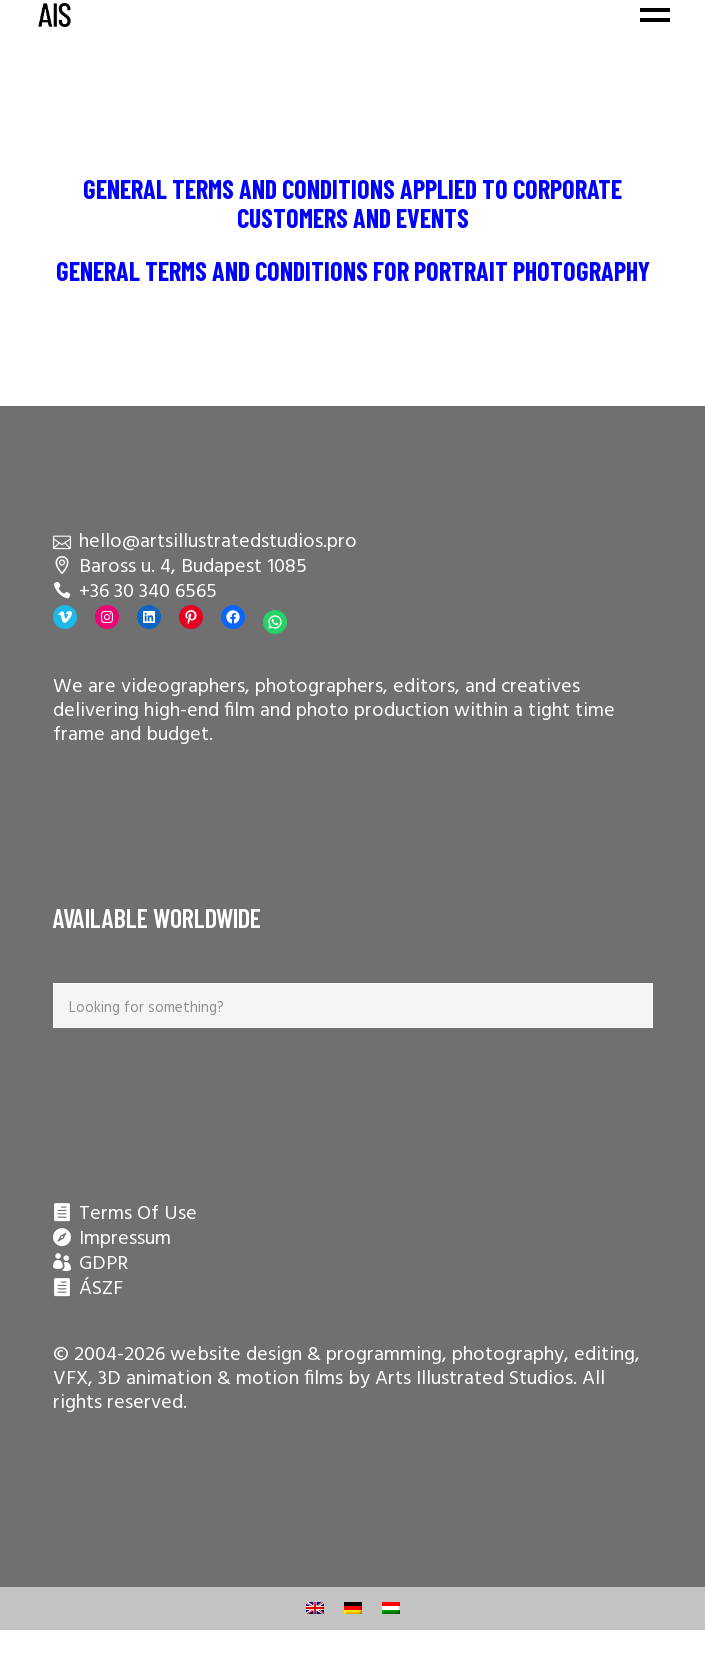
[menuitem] (315, 1608)
